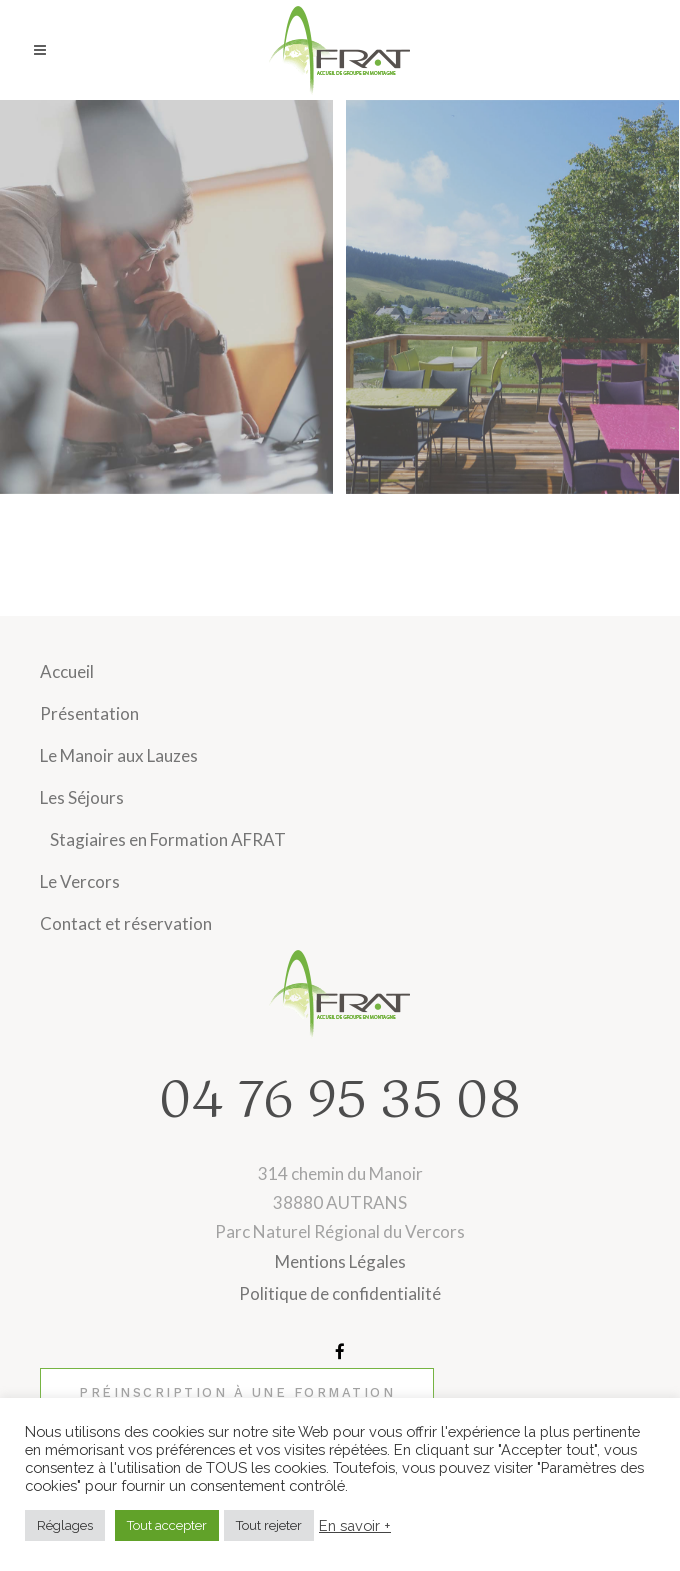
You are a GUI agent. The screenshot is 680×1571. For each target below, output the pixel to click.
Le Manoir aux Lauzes (119, 755)
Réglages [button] (65, 1525)
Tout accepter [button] (167, 1525)
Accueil (67, 671)
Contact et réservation (126, 923)
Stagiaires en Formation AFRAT (168, 839)
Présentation (89, 713)
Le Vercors (80, 881)
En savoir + (355, 1525)
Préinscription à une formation (237, 1392)
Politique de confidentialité (340, 1293)
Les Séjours (82, 797)
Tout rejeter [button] (269, 1525)
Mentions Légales (340, 1261)
